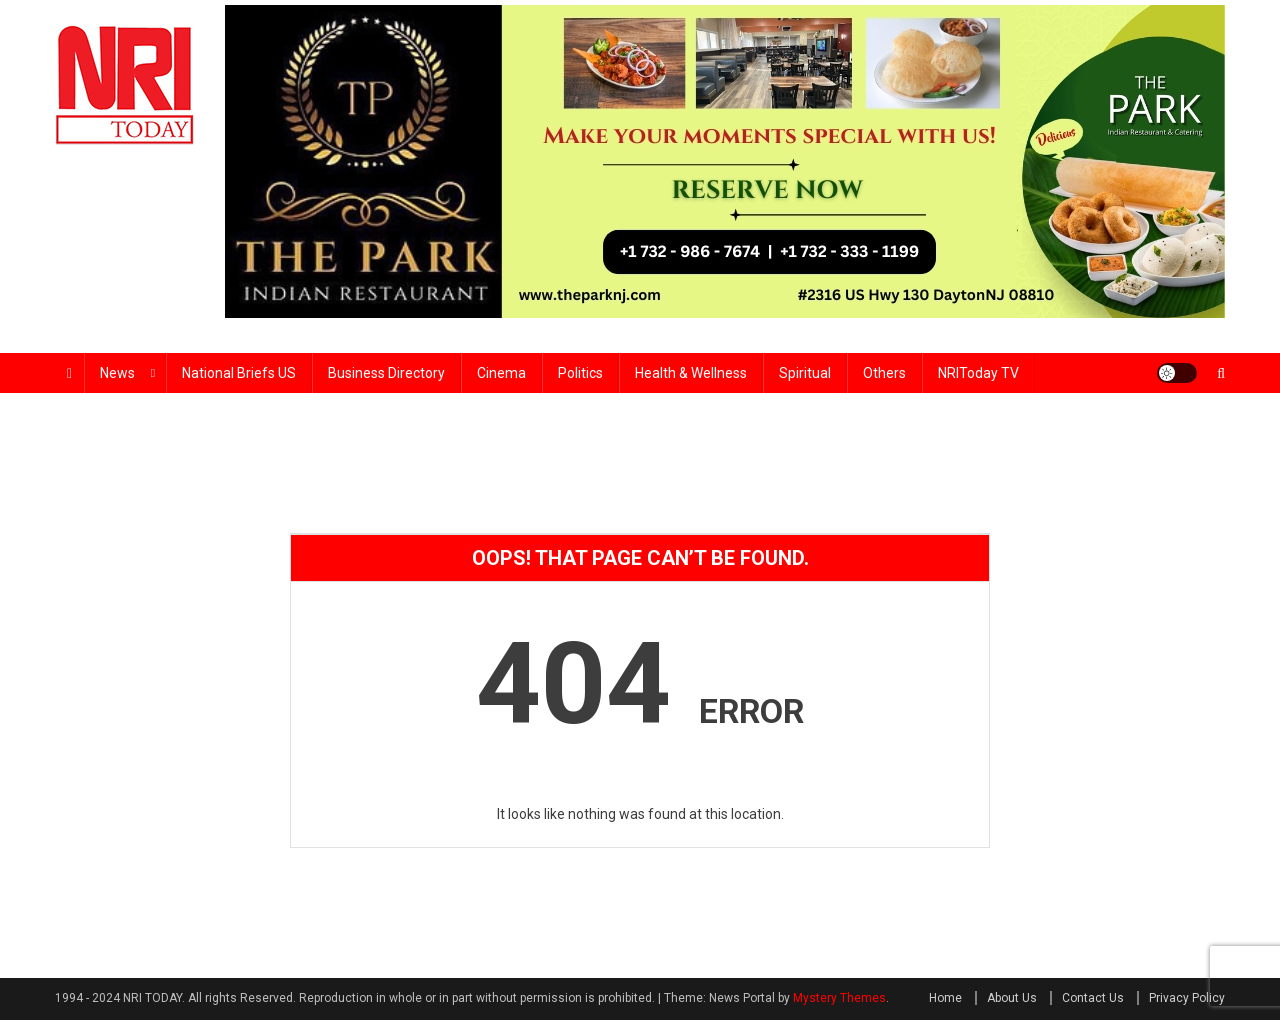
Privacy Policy (1187, 998)
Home (945, 998)
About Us (1012, 998)
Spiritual (805, 373)
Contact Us (1093, 998)
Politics (580, 373)
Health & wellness (691, 373)
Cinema (501, 373)
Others (884, 373)
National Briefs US (239, 373)
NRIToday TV (978, 373)
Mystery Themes (839, 998)
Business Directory (386, 373)
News (117, 373)
